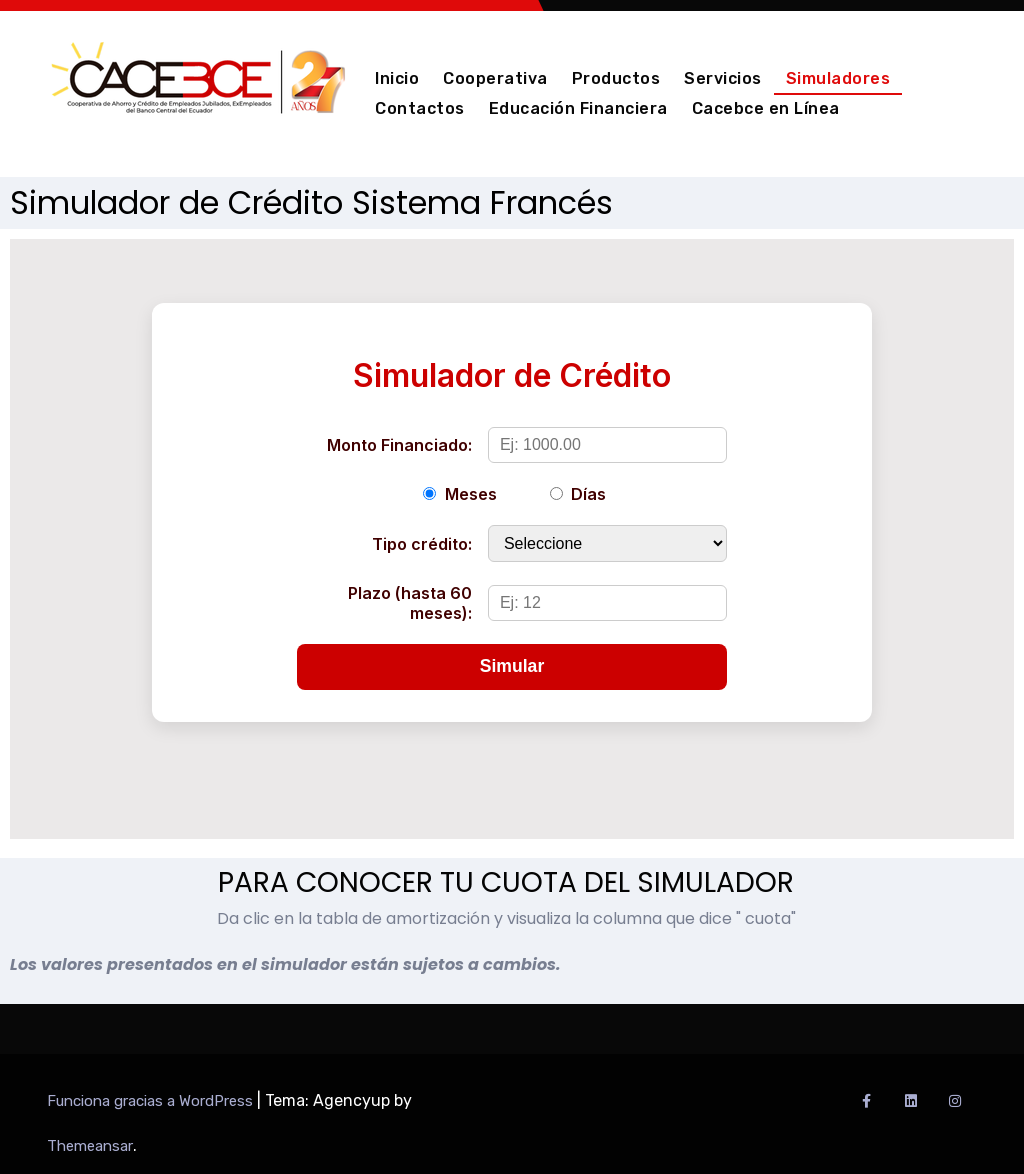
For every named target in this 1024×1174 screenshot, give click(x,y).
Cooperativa (495, 78)
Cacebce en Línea (766, 108)
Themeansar (90, 1146)
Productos (616, 78)
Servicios (723, 78)
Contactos (420, 108)
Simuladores (838, 78)
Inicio (397, 78)
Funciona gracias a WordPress (152, 1101)
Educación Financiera (578, 108)
